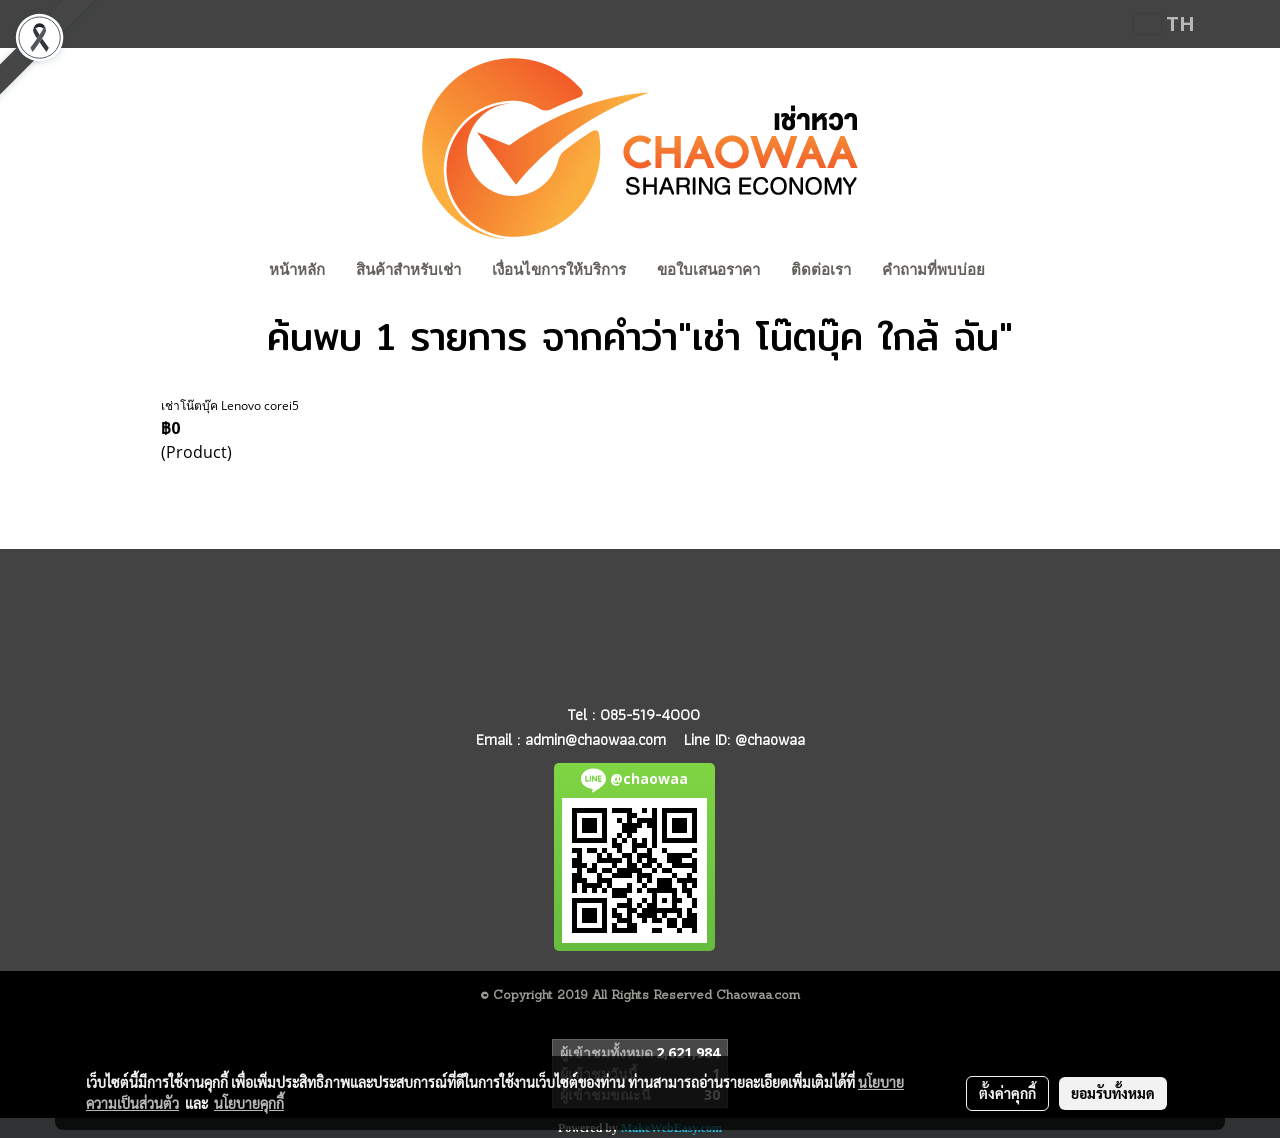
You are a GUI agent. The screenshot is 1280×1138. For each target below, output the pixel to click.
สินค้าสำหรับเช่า (408, 270)
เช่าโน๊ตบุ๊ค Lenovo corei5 (230, 405)
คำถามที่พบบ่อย (933, 270)
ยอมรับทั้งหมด (1113, 1093)
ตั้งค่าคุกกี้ (1007, 1093)
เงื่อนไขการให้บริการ (559, 270)
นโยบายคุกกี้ (249, 1103)
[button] (1019, 272)
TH (1164, 23)
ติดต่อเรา (821, 270)
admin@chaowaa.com (595, 739)
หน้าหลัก (297, 270)
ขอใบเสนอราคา (708, 270)
